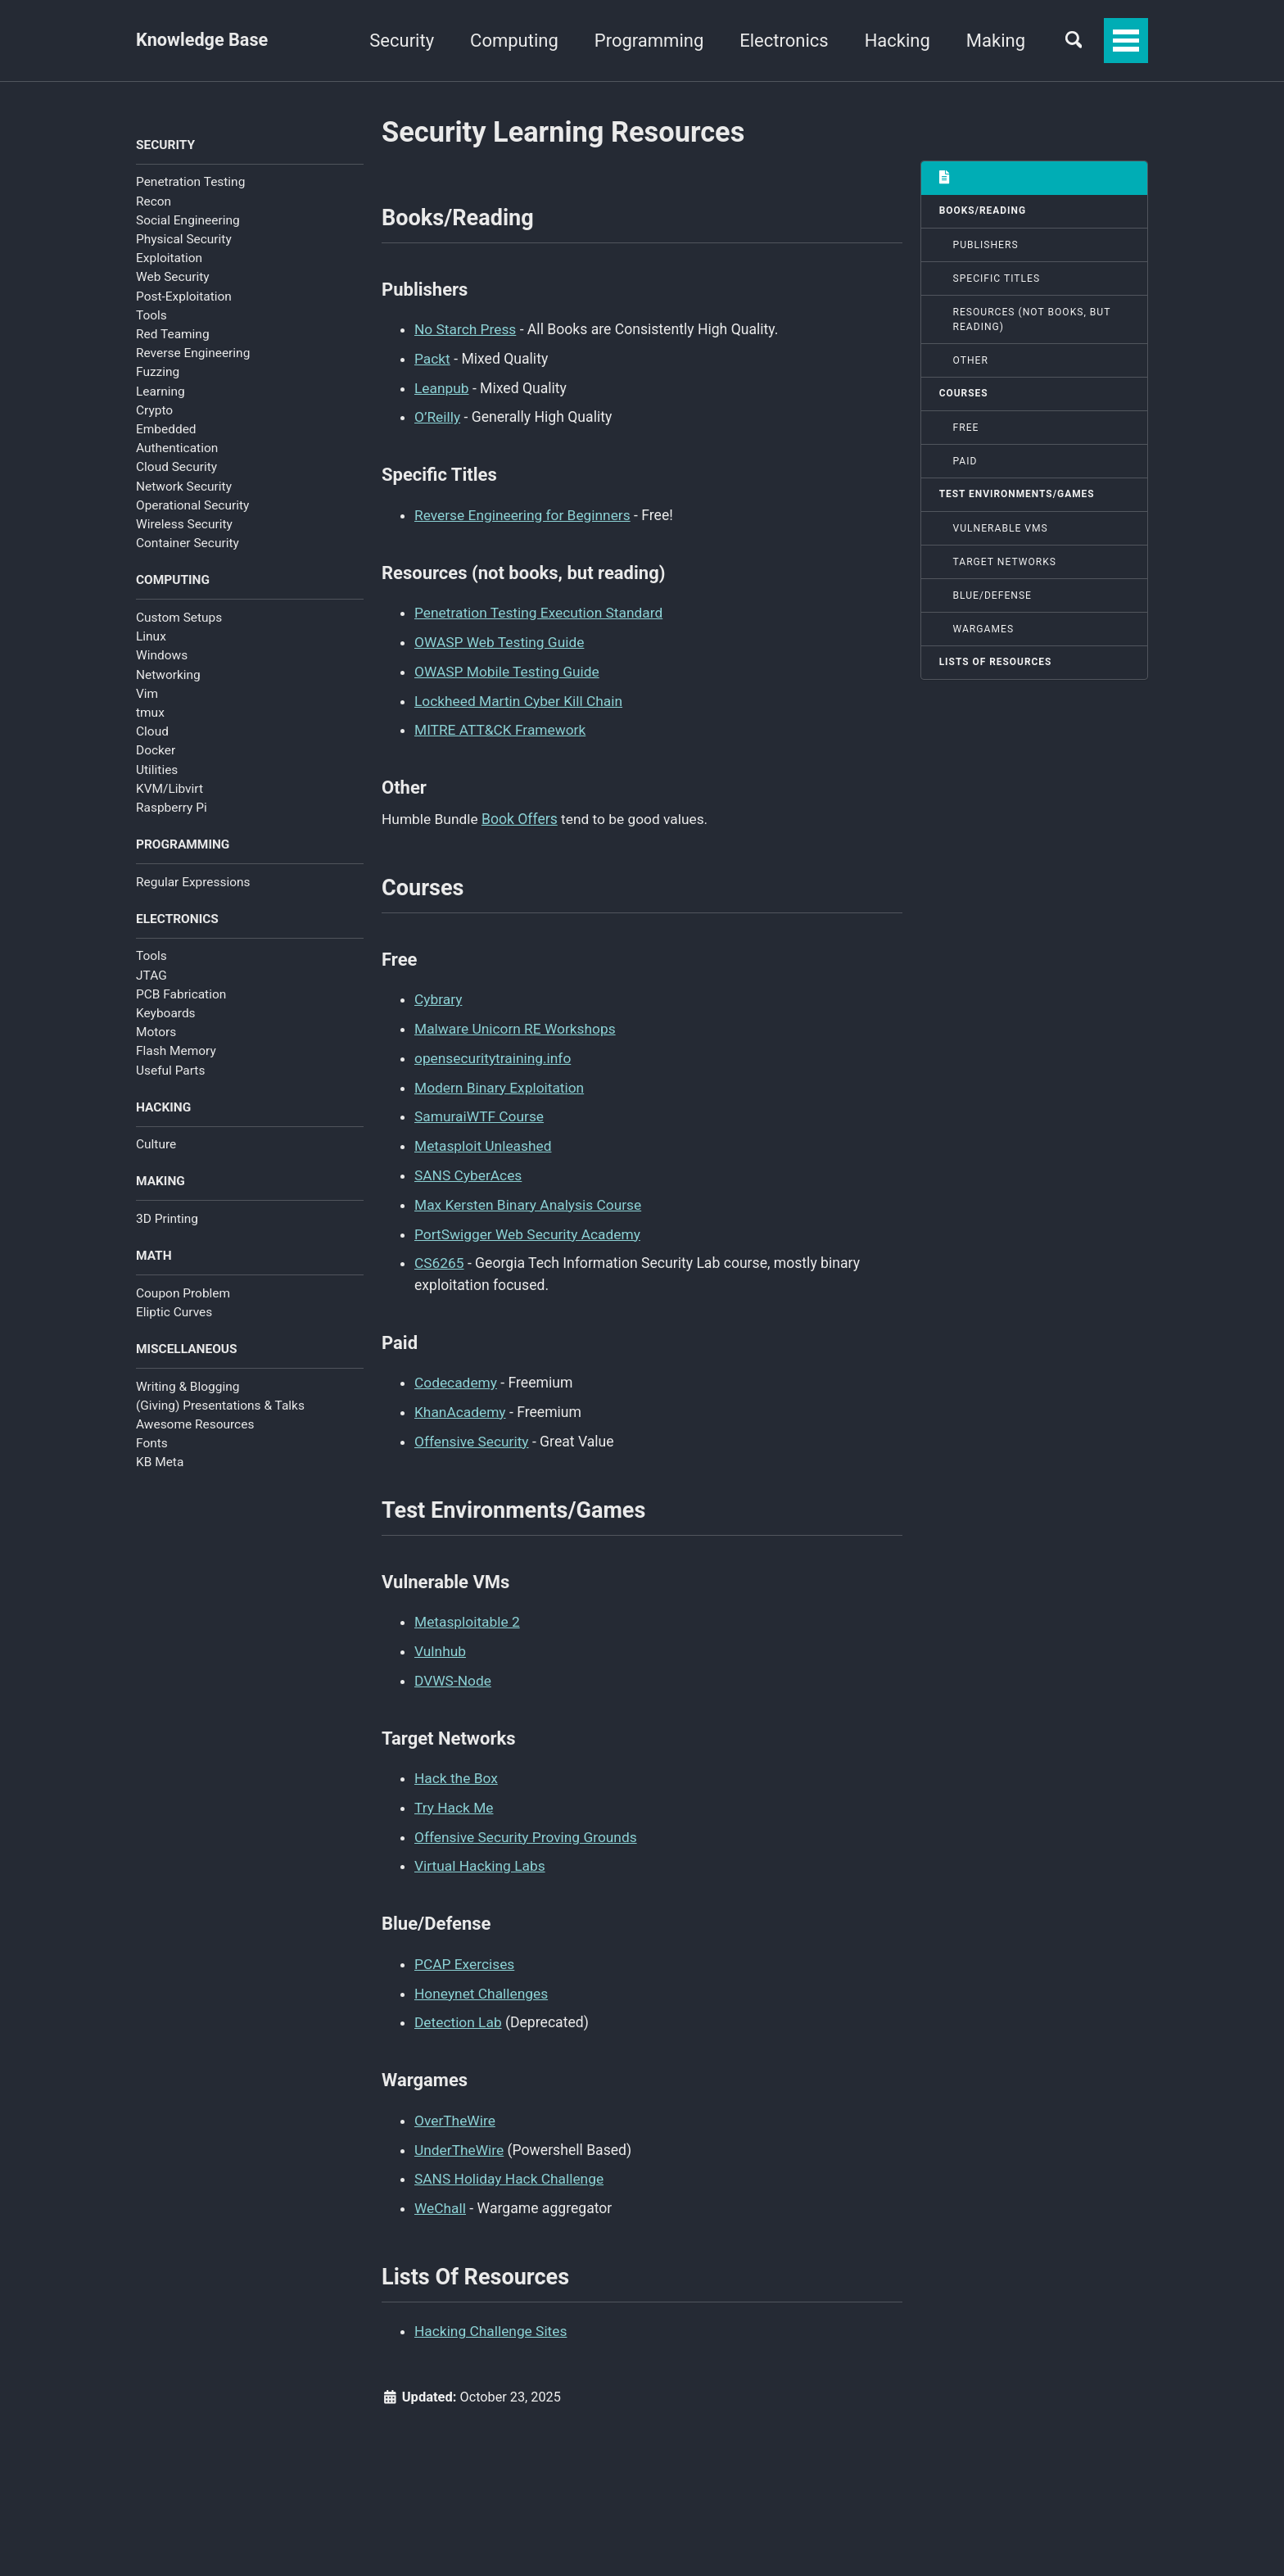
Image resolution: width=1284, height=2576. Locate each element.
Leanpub (442, 388)
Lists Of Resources (996, 664)
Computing (510, 40)
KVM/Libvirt (169, 789)
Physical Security (184, 240)
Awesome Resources (195, 1429)
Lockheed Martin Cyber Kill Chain (520, 698)
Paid (965, 463)
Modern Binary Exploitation (500, 1083)
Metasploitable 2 (468, 1614)
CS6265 (439, 1256)
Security (397, 40)
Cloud (152, 733)
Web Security (173, 277)
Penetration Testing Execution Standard (540, 612)
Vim (147, 694)
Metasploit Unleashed (484, 1141)
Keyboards (166, 1015)
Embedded (166, 430)
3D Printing (167, 1222)
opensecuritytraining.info (493, 1054)
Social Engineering (188, 221)
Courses (964, 395)
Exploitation (169, 258)
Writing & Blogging (187, 1390)
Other (970, 361)
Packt (432, 359)
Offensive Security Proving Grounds (527, 1826)
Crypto (154, 411)
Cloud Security (176, 467)
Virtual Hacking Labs (480, 1855)
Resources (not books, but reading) (1032, 320)
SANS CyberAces (468, 1169)
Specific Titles (997, 279)
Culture (156, 1147)
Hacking (893, 40)
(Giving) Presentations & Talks (220, 1410)
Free (966, 428)
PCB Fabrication (181, 996)
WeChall (440, 2194)
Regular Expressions (193, 883)
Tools (151, 316)
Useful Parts (170, 1073)
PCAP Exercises (465, 1952)
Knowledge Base (203, 40)
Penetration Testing (190, 182)
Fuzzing (157, 372)
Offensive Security (472, 1432)
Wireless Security (184, 525)
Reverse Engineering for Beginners (524, 514)
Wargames (984, 630)
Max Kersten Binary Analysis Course (529, 1198)
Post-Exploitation (184, 296)
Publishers (986, 245)
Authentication (177, 448)
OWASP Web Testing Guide (500, 640)
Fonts (152, 1448)
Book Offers (521, 815)
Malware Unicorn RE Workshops (516, 1025)
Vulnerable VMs (1000, 530)
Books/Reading (983, 211)
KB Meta (159, 1467)
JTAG (151, 978)
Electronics (779, 40)
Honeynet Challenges (482, 1981)
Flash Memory (176, 1053)
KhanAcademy (460, 1404)
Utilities (157, 770)
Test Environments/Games (1018, 496)
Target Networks (1005, 563)
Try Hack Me (454, 1798)
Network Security (184, 486)
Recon (153, 201)
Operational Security (192, 506)
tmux (150, 713)
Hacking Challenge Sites (491, 2318)
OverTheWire (455, 2107)
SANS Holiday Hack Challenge (510, 2165)
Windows (162, 657)
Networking (168, 675)
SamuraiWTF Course (479, 1112)
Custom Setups (179, 618)
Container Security (187, 543)
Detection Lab (458, 2011)
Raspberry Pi (171, 809)
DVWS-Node (453, 1672)
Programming (644, 40)
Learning (160, 391)
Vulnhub (440, 1643)
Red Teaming (173, 335)
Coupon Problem (183, 1297)
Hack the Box (456, 1769)
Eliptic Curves (174, 1316)
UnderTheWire (459, 2137)
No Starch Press (466, 331)
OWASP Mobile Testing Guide (508, 669)
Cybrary (438, 997)
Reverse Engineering (193, 353)
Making (991, 40)
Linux (151, 638)
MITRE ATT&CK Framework (501, 727)
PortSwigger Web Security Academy (529, 1227)
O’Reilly (437, 417)
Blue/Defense (993, 597)
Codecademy (456, 1375)
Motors (156, 1034)
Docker (155, 752)
